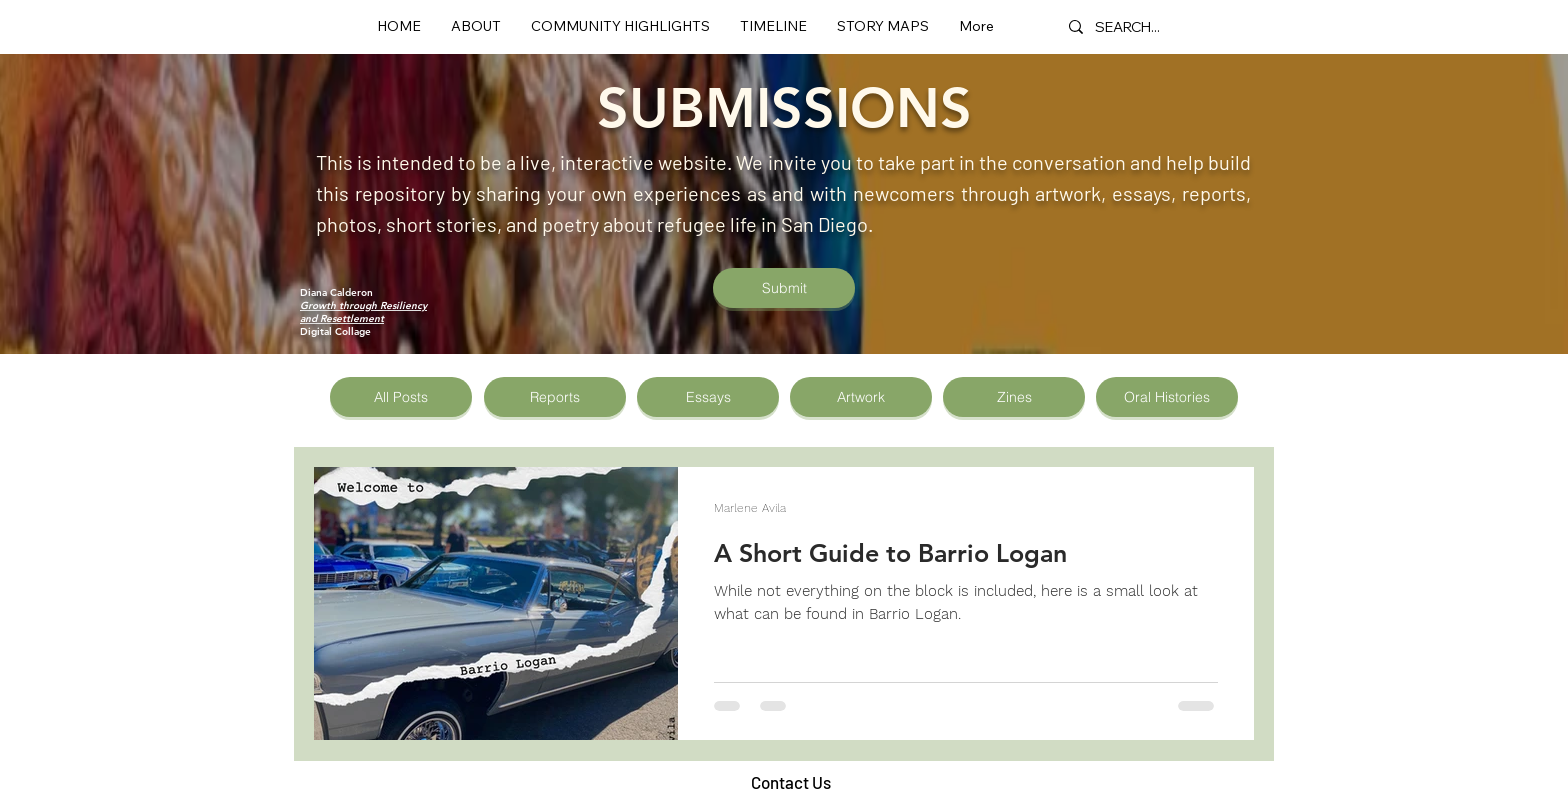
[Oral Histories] (1167, 397)
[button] (620, 26)
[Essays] (708, 397)
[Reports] (555, 397)
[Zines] (1014, 397)
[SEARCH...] (1129, 26)
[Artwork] (861, 397)
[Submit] (784, 288)
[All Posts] (401, 397)
